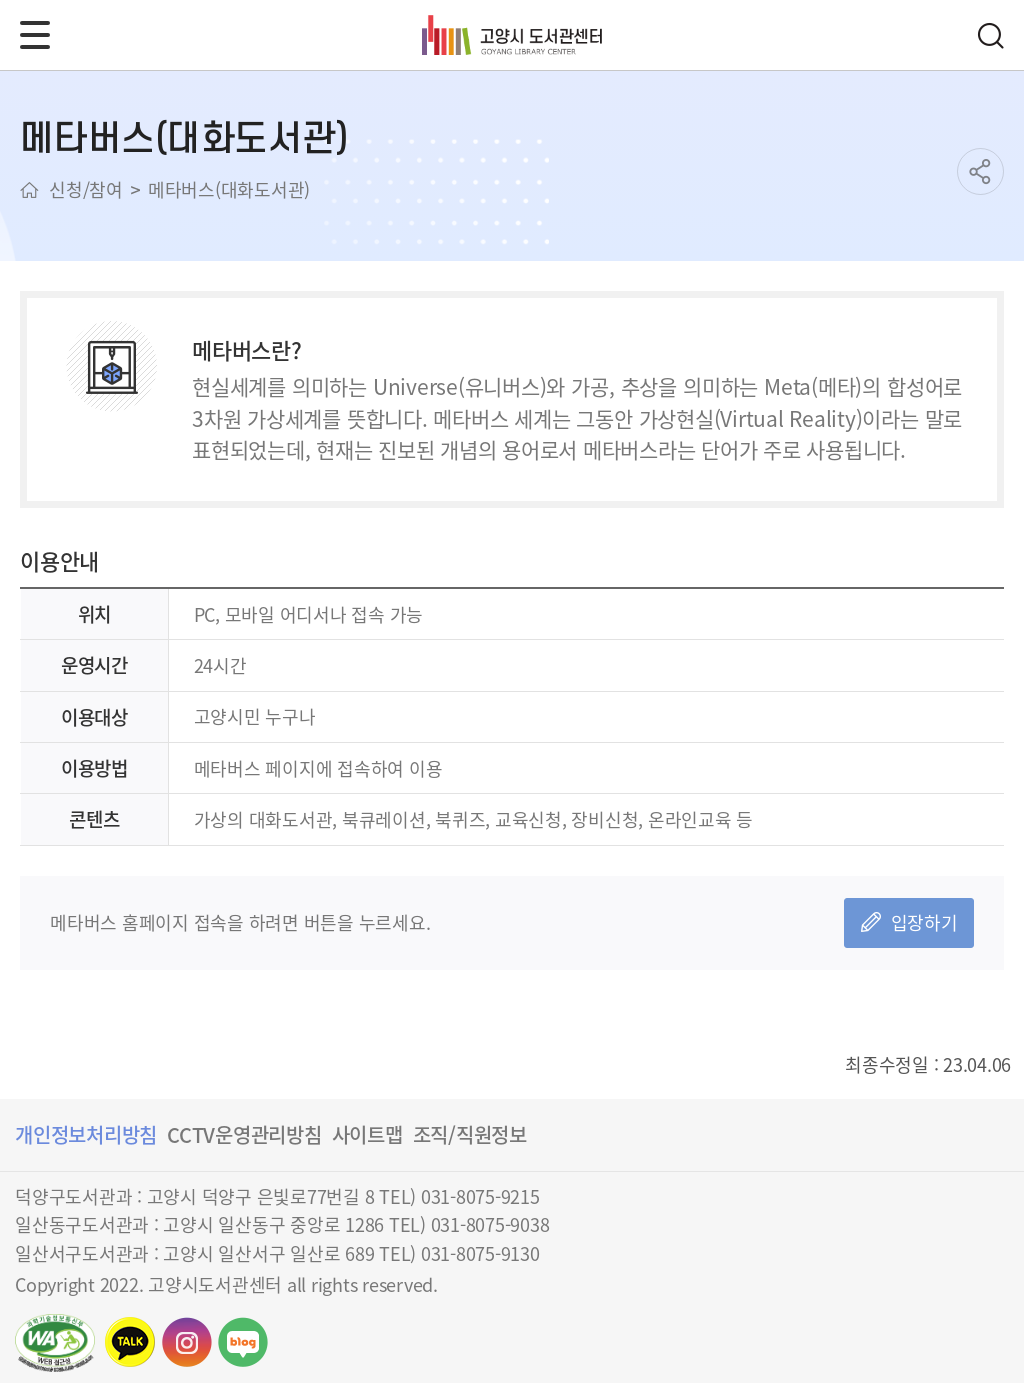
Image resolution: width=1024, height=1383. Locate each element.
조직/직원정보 (470, 1134)
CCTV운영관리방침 (244, 1134)
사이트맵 (367, 1134)
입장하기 (924, 922)
